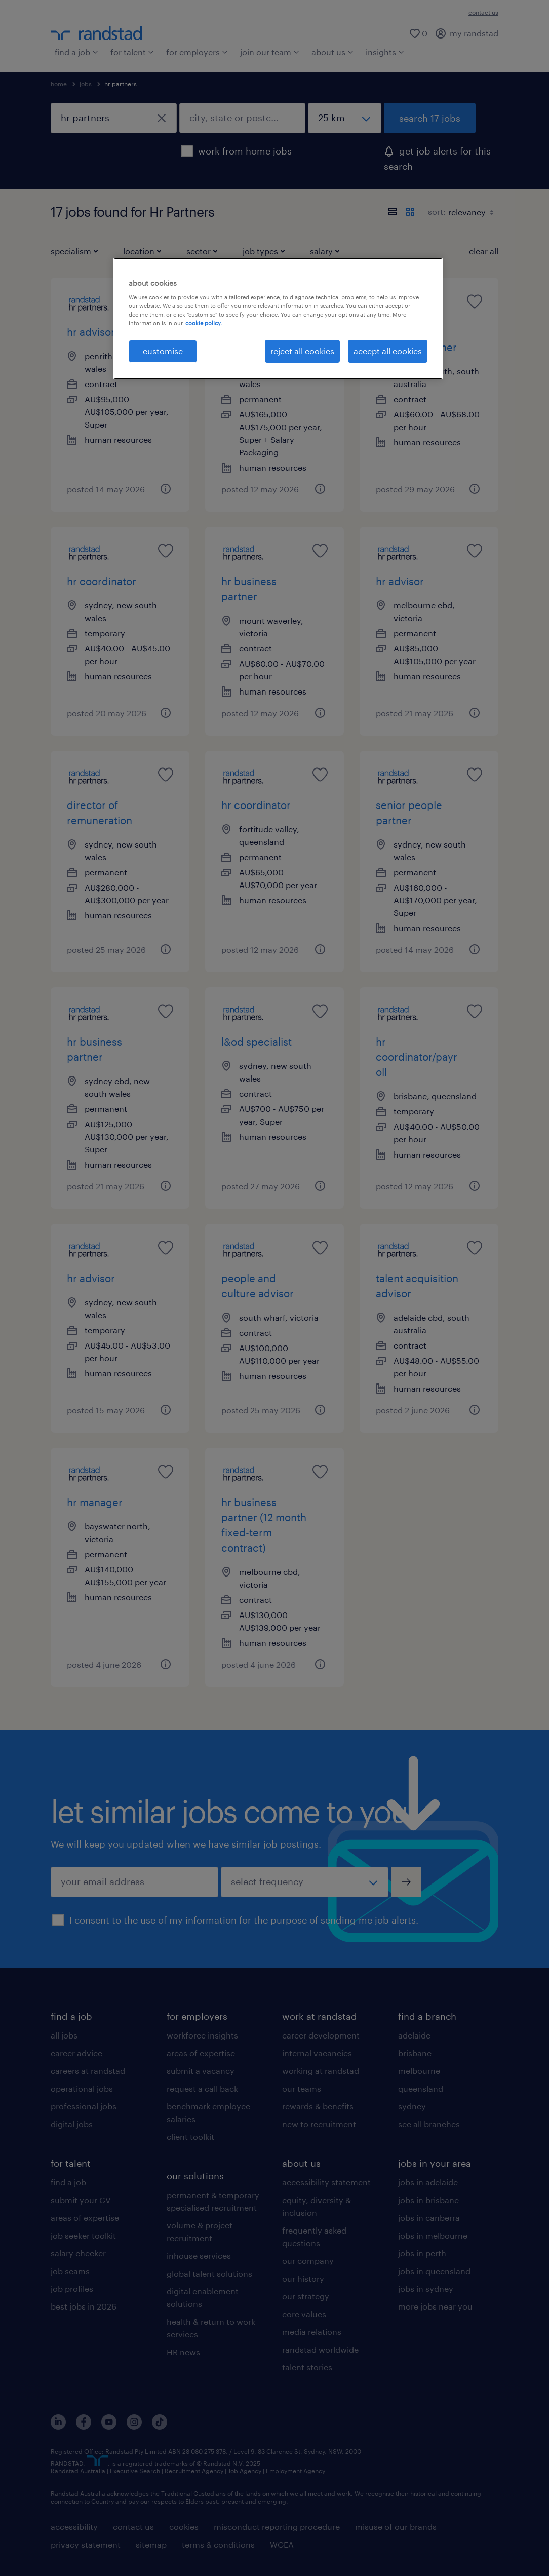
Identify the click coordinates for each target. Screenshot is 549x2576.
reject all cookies (302, 351)
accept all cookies (388, 351)
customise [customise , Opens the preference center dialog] (163, 351)
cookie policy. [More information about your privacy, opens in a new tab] (203, 323)
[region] (278, 318)
